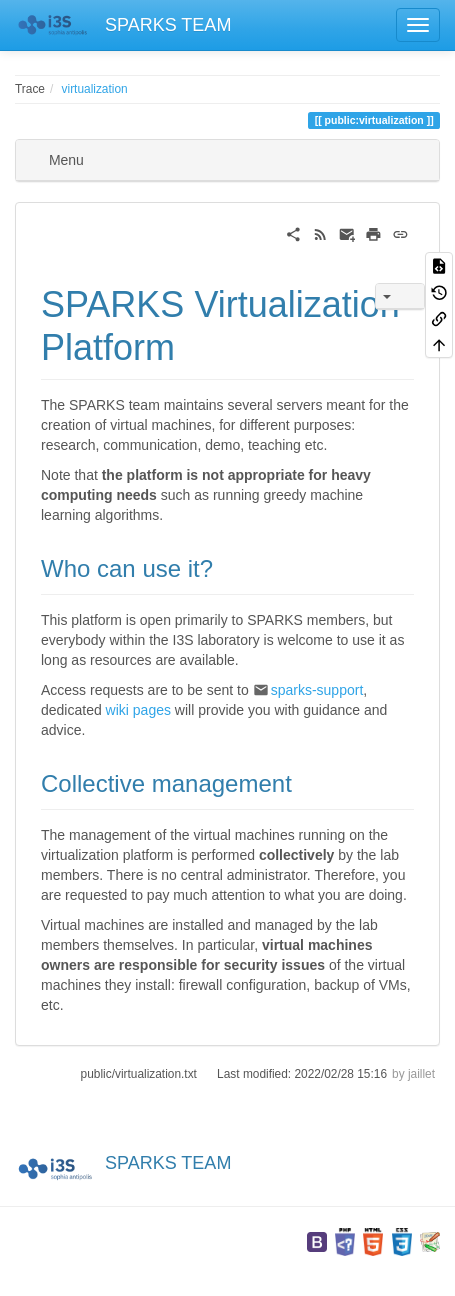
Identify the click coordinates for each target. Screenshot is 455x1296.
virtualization (95, 89)
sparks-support (317, 690)
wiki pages (138, 710)
